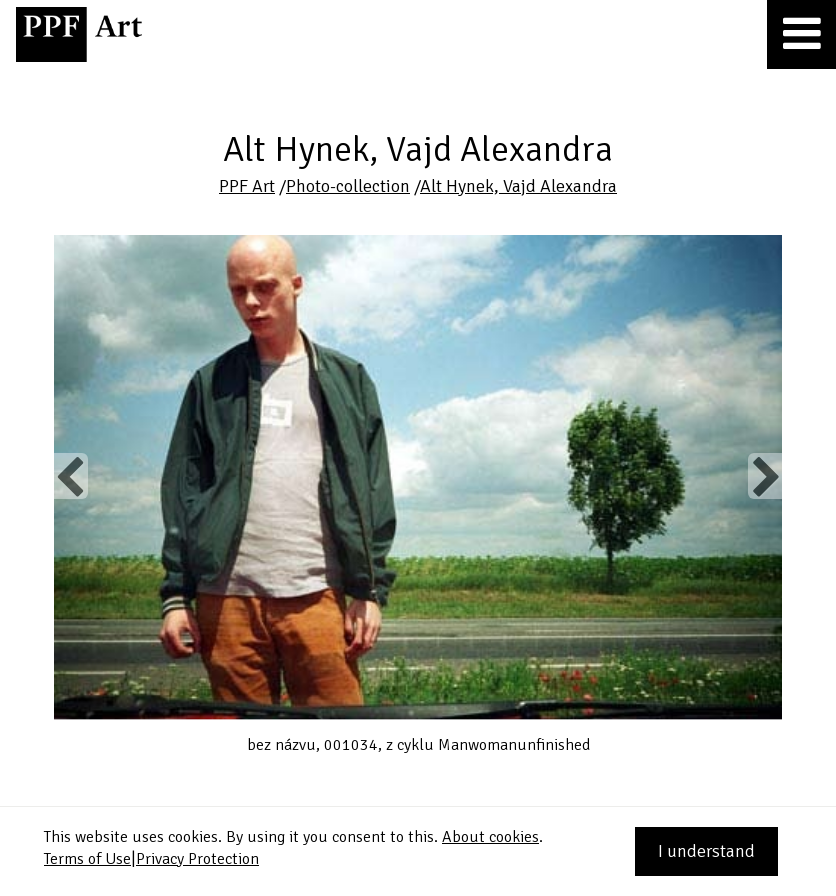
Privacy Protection (197, 859)
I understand (706, 851)
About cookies (490, 837)
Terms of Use (87, 859)
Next (764, 476)
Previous (71, 476)
